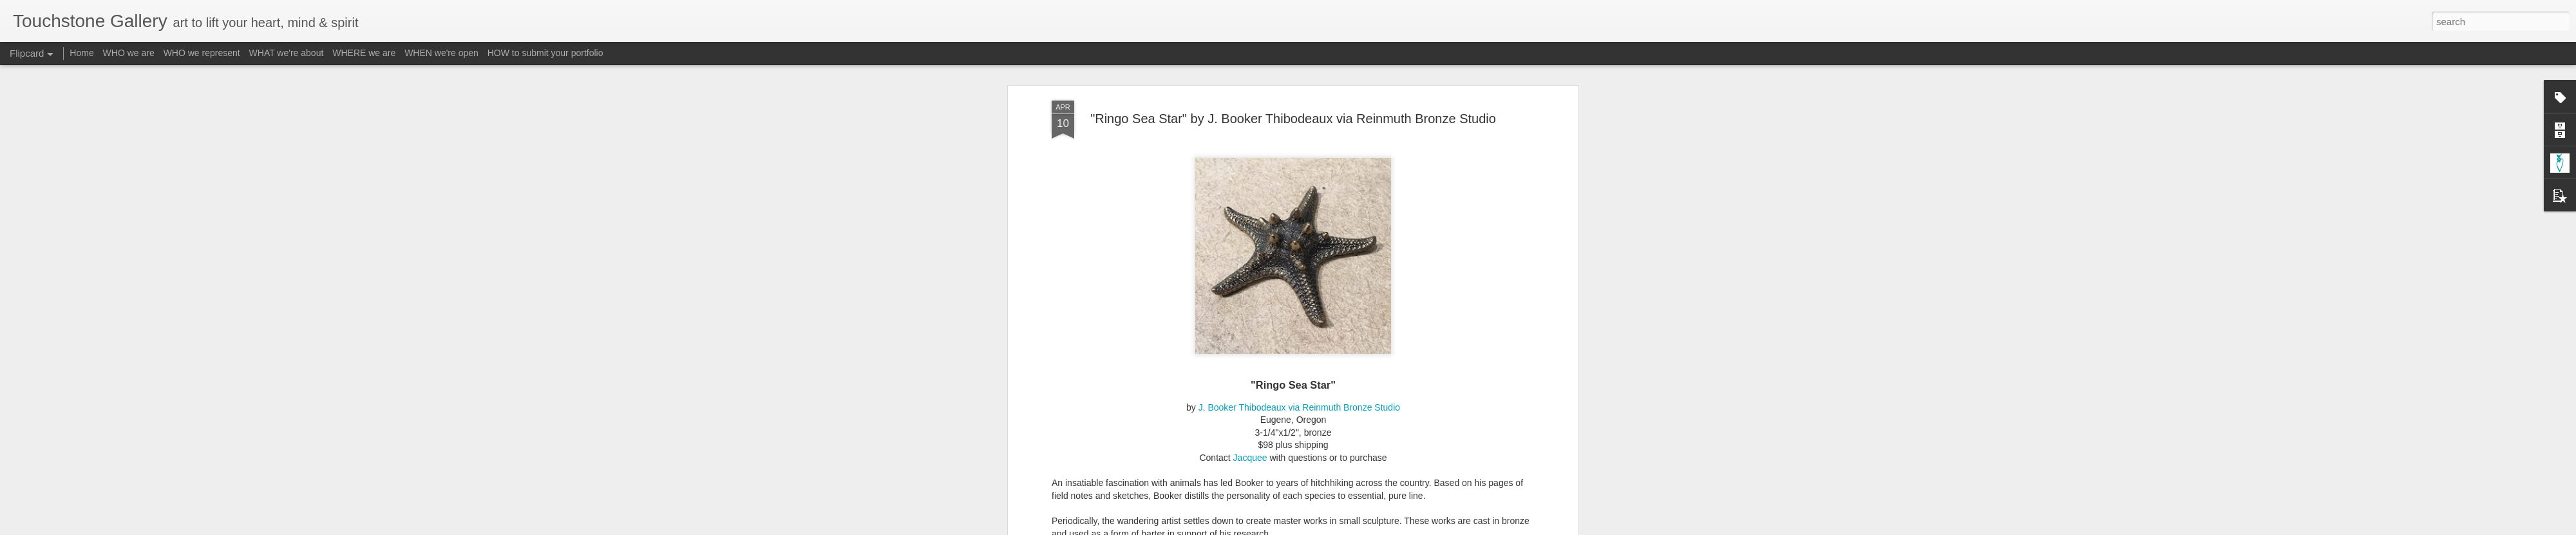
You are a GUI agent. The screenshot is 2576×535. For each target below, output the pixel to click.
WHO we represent (202, 53)
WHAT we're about (286, 53)
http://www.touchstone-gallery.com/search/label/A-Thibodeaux (1269, 489)
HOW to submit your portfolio (545, 53)
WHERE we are (363, 53)
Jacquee (1250, 388)
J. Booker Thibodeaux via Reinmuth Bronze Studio (1299, 338)
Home (81, 53)
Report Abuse (1366, 528)
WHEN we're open (441, 53)
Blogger (1328, 528)
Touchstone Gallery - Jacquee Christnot (1346, 507)
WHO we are (129, 53)
